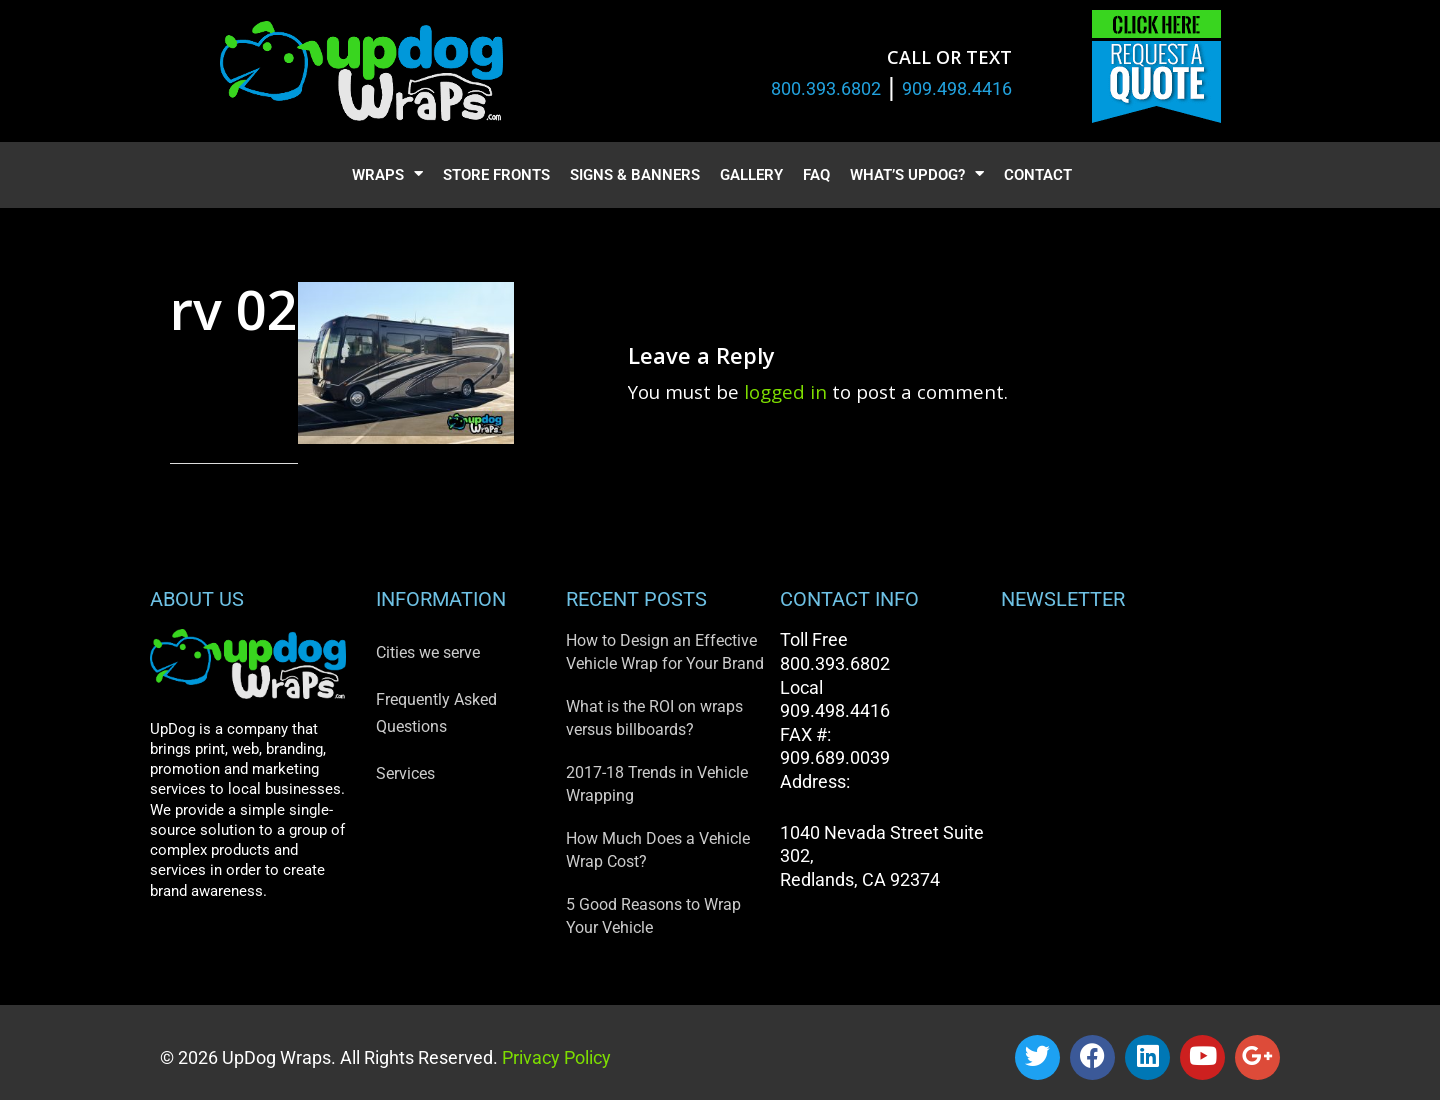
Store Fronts (496, 175)
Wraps (387, 175)
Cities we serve (428, 652)
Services (405, 773)
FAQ (816, 175)
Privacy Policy (554, 1057)
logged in (785, 391)
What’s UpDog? (917, 175)
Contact (1038, 175)
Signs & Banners (635, 175)
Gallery (751, 175)
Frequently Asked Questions (436, 713)
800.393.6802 (826, 88)
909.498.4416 (957, 88)
